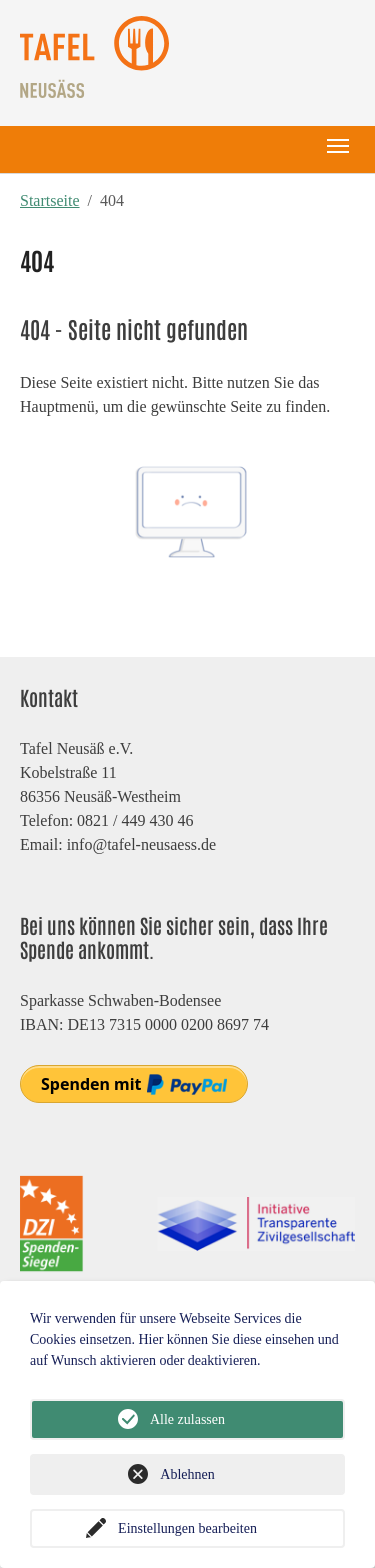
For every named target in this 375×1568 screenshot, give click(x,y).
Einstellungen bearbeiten (187, 1528)
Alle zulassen (187, 1419)
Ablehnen (187, 1474)
